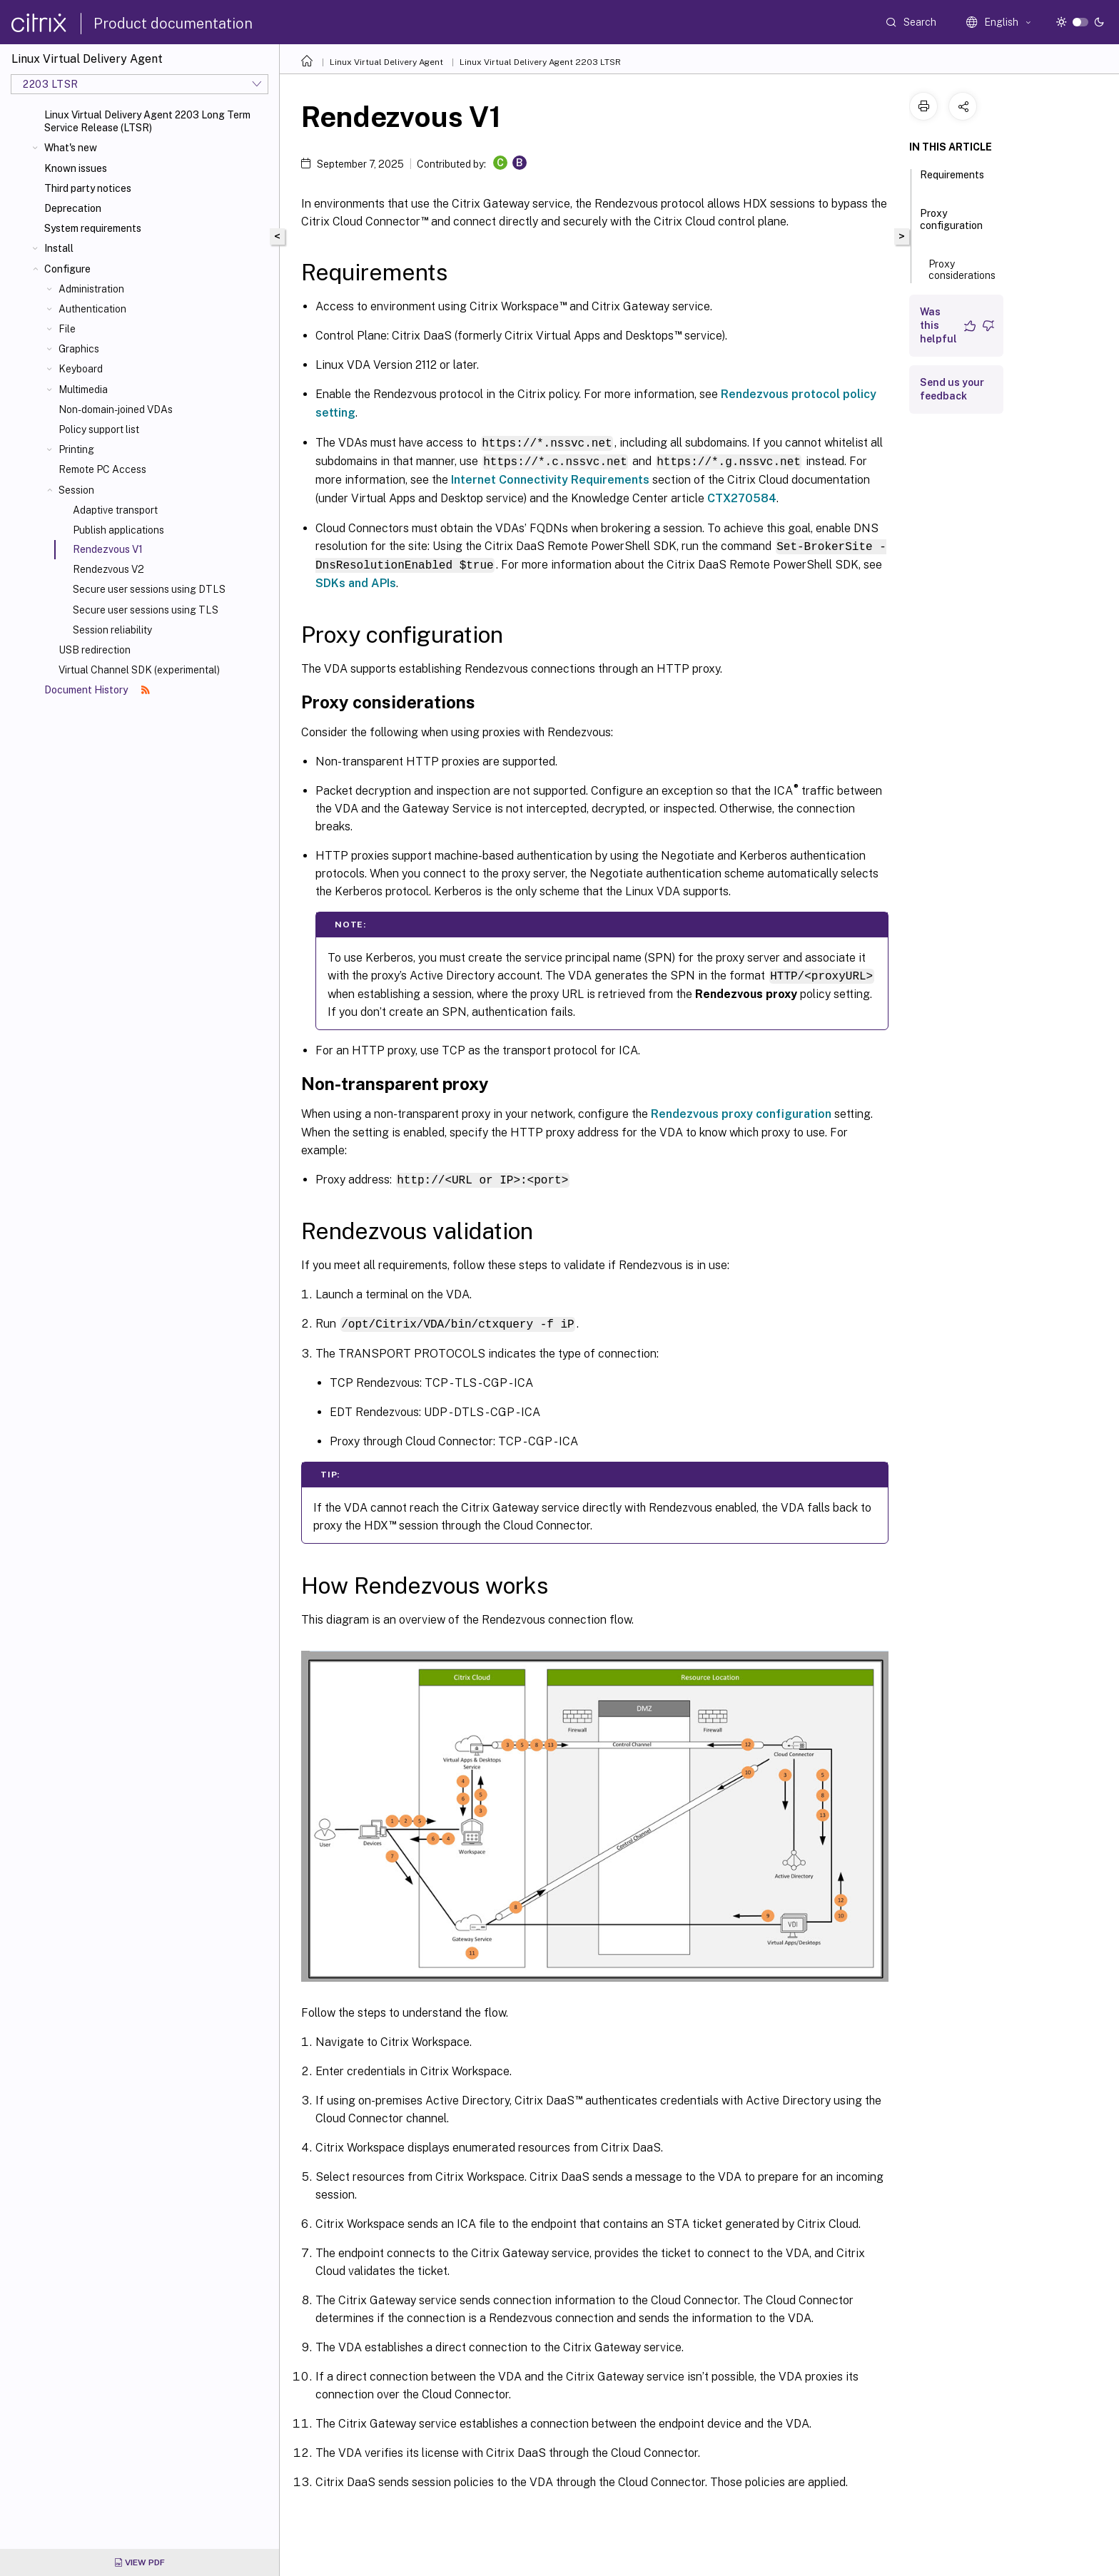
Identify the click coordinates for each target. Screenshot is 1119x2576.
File (67, 329)
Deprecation (72, 208)
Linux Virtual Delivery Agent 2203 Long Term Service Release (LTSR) (147, 121)
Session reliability (112, 630)
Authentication (92, 309)
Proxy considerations (962, 275)
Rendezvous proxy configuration (741, 1110)
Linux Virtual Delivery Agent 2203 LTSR (540, 62)
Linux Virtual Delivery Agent (386, 62)
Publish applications (118, 530)
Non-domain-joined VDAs (116, 409)
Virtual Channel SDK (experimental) (139, 670)
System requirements (92, 228)
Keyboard (81, 369)
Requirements (952, 181)
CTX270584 (741, 497)
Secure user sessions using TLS (145, 610)
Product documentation (173, 23)
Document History (97, 690)
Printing (76, 449)
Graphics (79, 349)
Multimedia (83, 389)
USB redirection (95, 650)
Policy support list (99, 429)
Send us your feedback (952, 389)
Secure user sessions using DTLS (149, 589)
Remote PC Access (102, 469)
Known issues (75, 168)
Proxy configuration (951, 226)
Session (76, 490)
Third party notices (87, 188)
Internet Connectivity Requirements (550, 478)
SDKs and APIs (355, 580)
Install (59, 248)
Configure (67, 269)
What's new (70, 147)
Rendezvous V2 (108, 569)
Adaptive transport (115, 510)
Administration (91, 289)
